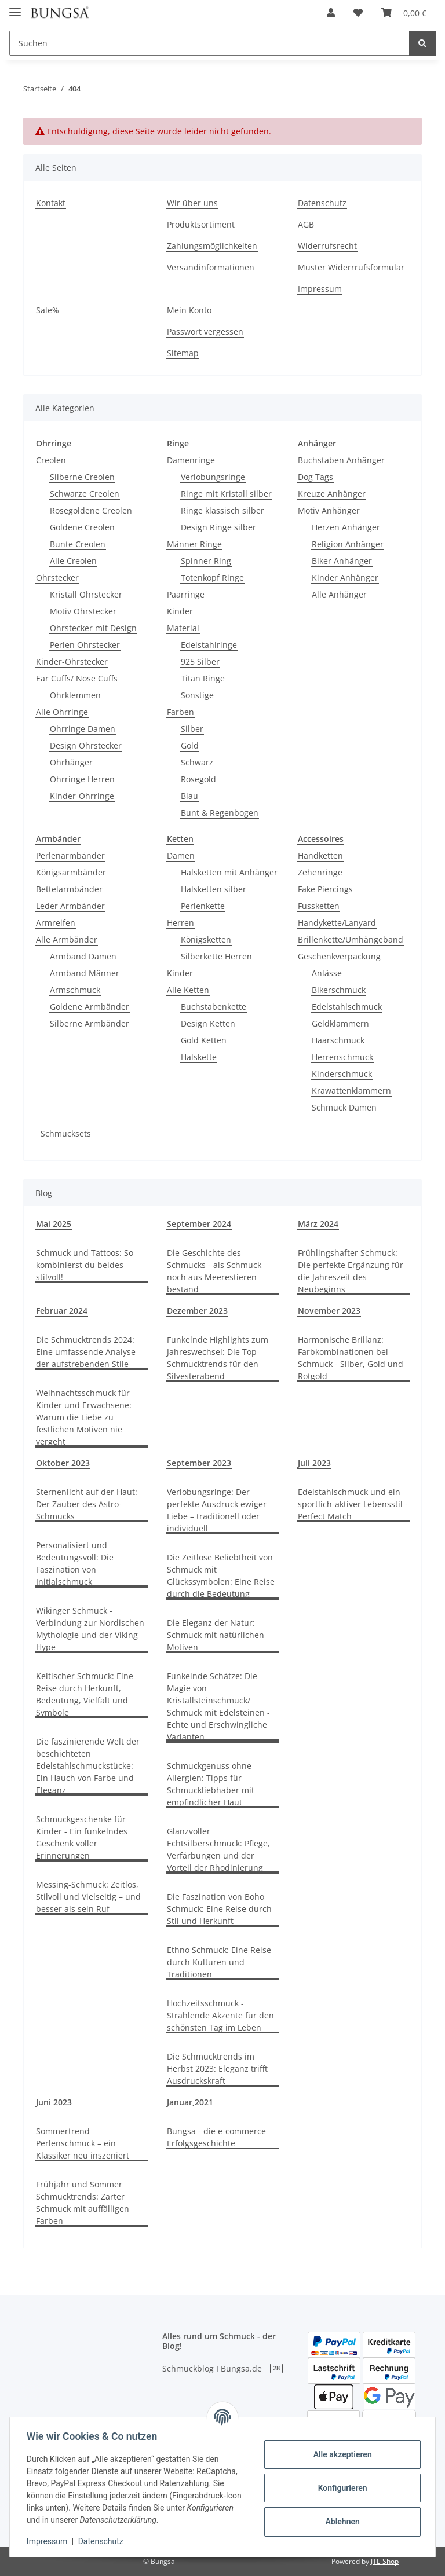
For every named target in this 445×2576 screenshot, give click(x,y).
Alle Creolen (73, 560)
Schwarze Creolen (84, 493)
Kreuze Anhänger (332, 493)
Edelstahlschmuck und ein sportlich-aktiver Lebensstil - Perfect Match (353, 1504)
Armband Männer (84, 973)
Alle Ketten (188, 989)
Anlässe (327, 973)
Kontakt (50, 202)
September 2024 (199, 1223)
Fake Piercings (325, 889)
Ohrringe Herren (82, 779)
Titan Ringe (203, 678)
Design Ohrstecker (86, 745)
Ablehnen (340, 2521)
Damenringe (191, 460)
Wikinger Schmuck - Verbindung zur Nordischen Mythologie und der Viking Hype (90, 1628)
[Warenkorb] (404, 12)
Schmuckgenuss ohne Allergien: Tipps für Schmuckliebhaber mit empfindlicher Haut (210, 1784)
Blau (189, 795)
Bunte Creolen (77, 543)
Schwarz (197, 762)
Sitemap (183, 352)
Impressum (320, 288)
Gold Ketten (204, 1040)
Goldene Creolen (82, 527)
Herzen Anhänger (346, 527)
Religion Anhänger (348, 543)
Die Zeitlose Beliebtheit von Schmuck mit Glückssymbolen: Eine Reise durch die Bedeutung (221, 1575)
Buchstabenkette (213, 1006)
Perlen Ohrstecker (85, 644)
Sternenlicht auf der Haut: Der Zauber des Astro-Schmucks (86, 1504)
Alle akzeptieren (340, 2454)
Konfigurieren (340, 2488)
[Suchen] (209, 43)
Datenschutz (322, 202)
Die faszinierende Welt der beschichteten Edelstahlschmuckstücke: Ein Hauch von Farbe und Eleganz (88, 1765)
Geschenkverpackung (339, 956)
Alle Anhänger (339, 594)
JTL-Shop (385, 2561)
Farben (180, 711)
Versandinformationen (210, 267)
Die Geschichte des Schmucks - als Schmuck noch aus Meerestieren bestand (214, 1271)
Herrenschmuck (342, 1056)
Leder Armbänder (70, 905)
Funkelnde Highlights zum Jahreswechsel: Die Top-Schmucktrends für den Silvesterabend (217, 1358)
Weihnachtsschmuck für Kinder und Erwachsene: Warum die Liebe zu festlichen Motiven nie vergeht (84, 1417)
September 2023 (199, 1462)
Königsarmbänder (71, 872)
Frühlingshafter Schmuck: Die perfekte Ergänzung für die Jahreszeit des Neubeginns (350, 1271)
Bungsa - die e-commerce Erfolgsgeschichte (216, 2137)
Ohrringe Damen (82, 728)
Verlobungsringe (213, 476)
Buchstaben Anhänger (341, 460)
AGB (306, 224)
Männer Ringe (194, 543)
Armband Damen (83, 956)
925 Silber (200, 661)
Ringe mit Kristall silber (226, 493)
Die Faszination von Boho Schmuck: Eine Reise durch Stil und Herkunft (219, 1908)
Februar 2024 (61, 1310)
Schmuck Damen (344, 1107)
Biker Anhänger (342, 560)
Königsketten (206, 939)
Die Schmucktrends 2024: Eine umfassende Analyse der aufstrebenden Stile (86, 1351)
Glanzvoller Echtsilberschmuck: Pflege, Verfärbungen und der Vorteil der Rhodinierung (218, 1849)
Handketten (320, 855)
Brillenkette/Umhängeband (350, 939)
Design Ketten (208, 1023)
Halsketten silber (213, 889)
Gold (190, 745)
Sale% (47, 310)
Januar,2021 (190, 2102)
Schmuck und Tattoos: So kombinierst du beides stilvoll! (84, 1264)
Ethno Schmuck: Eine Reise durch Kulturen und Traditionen (219, 1962)
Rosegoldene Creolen (91, 510)
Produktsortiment (201, 224)
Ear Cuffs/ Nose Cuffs (77, 678)
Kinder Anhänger (345, 577)
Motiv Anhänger (329, 510)
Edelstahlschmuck (347, 1006)
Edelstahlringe (209, 644)
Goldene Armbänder (89, 1006)
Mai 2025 (53, 1223)
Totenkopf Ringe (212, 577)
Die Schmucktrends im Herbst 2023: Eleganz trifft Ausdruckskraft (217, 2068)
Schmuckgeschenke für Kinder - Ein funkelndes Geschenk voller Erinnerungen (81, 1837)
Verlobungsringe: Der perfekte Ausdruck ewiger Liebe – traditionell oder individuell (217, 1510)
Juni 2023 (54, 2102)
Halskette (199, 1056)
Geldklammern (340, 1023)
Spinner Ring (206, 560)
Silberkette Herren (216, 956)
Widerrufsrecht (327, 245)
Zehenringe (320, 872)
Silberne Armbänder (89, 1023)
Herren (180, 922)
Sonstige (197, 695)
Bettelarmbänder (69, 889)
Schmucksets (66, 1133)
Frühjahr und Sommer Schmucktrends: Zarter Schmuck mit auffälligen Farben (82, 2202)
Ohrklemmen (75, 695)
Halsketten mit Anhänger (229, 872)
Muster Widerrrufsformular (351, 267)
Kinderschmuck (342, 1073)
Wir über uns (192, 202)
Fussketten (319, 905)
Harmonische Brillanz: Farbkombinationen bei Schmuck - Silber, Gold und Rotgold (350, 1358)
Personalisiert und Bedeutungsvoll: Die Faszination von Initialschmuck (75, 1563)
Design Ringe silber (218, 527)
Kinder (180, 611)
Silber (192, 728)
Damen (181, 855)
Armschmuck (75, 989)
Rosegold (198, 779)
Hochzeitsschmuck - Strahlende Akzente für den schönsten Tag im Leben (220, 2015)
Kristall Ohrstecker (86, 594)
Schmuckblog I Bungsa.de (222, 2368)
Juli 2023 (314, 1462)
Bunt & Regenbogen (219, 812)
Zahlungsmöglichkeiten (212, 245)
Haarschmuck (338, 1040)
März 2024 (318, 1223)
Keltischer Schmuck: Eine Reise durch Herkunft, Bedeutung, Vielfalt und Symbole (84, 1694)
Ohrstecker (57, 577)
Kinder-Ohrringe (82, 795)
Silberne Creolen (82, 476)
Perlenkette (203, 905)
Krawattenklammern (351, 1090)
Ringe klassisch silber (222, 510)
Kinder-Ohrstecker (72, 661)
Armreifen (55, 922)
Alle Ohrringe (62, 711)
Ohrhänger (71, 762)
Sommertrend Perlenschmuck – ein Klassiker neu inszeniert (82, 2143)
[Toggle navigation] (15, 7)
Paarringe (186, 594)
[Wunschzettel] (358, 12)
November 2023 (329, 1310)
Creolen (51, 460)
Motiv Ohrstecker (83, 611)
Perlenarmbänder (70, 855)
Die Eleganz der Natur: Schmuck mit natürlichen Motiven (215, 1634)
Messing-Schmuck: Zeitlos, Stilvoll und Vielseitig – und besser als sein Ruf (88, 1896)
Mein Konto (189, 310)
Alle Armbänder (66, 939)
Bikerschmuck (339, 989)
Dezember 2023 (197, 1310)
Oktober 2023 (63, 1462)
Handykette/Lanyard (337, 922)
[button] (331, 12)
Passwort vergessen (205, 331)
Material (183, 627)
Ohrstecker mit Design (93, 627)
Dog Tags (315, 476)
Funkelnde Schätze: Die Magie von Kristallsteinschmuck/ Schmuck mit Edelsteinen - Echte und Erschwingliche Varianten (218, 1706)
